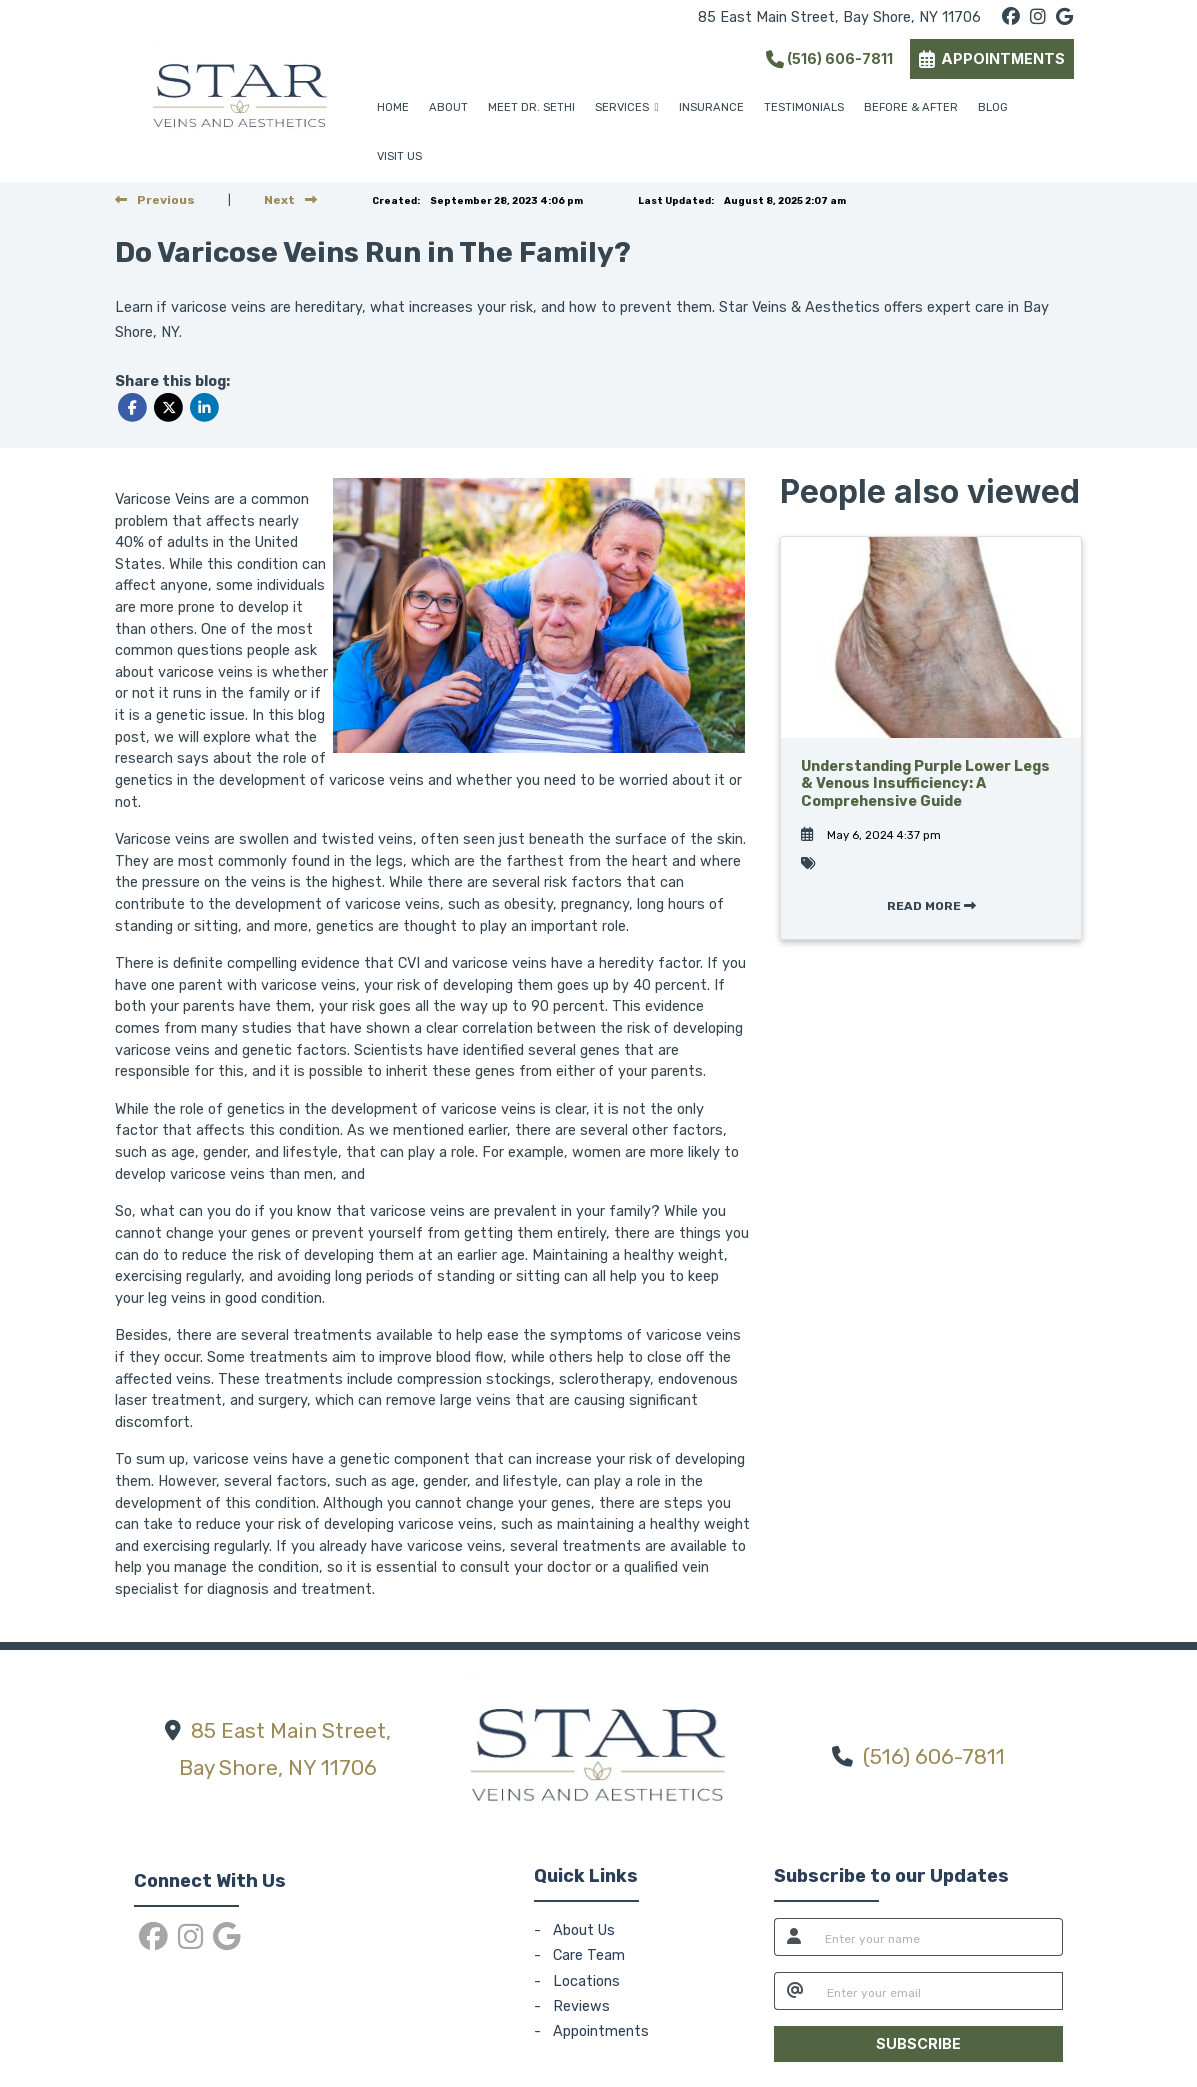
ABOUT (448, 107)
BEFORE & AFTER (911, 107)
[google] (1064, 17)
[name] (938, 1937)
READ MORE (931, 906)
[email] (939, 1991)
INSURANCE (711, 107)
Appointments (601, 2031)
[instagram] (1038, 17)
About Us (584, 1930)
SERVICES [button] (627, 107)
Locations (586, 1981)
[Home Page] (240, 90)
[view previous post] (155, 200)
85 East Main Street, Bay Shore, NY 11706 (839, 17)
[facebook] (1011, 17)
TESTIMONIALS (804, 107)
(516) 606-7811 (829, 58)
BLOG (993, 107)
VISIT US (399, 156)
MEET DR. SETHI (531, 107)
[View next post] (290, 200)
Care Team (589, 1955)
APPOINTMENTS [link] (992, 58)
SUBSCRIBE (918, 2043)
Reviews (581, 2006)
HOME (393, 107)
